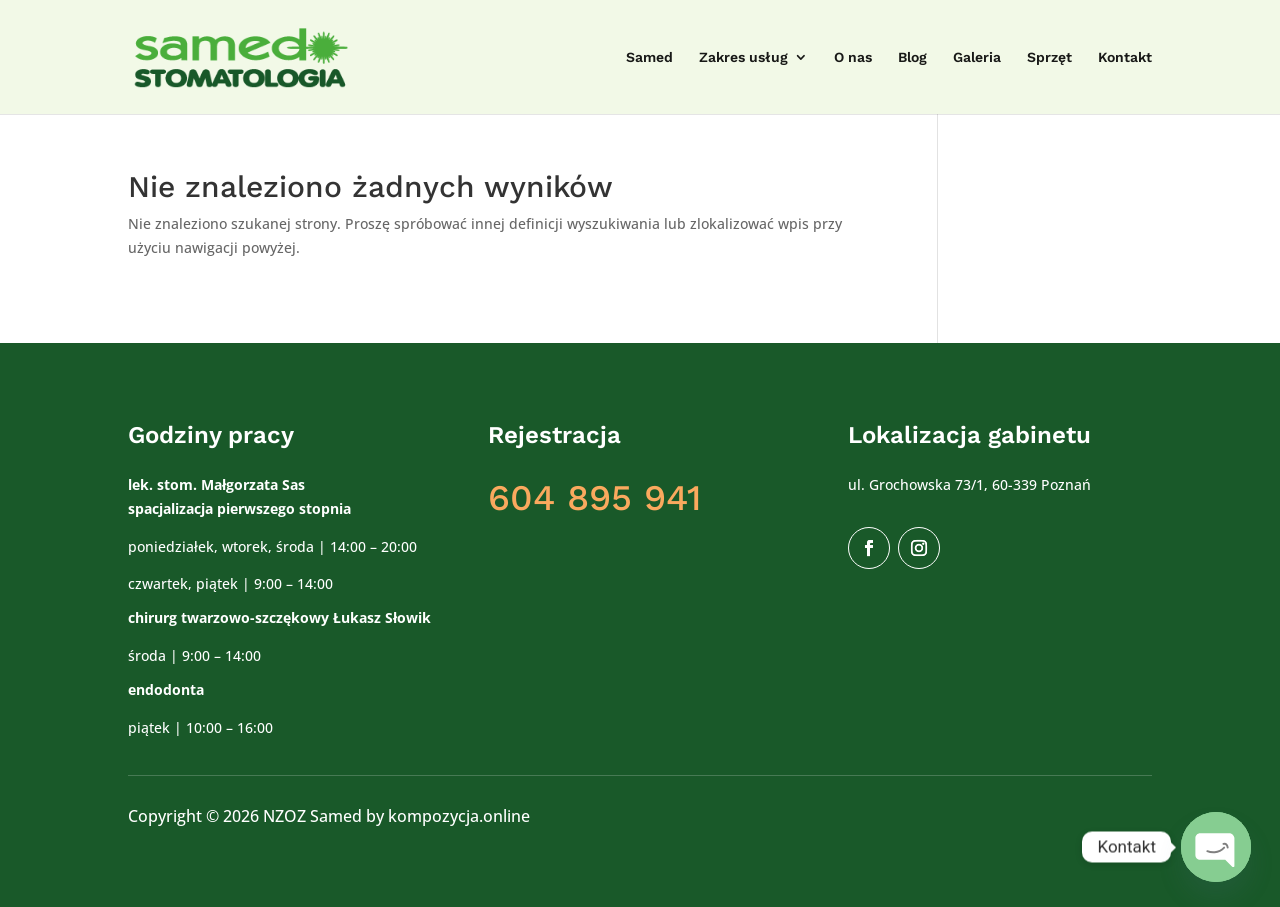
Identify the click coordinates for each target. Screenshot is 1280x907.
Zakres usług (743, 57)
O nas (853, 57)
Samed (649, 57)
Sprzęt (1049, 57)
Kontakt (1125, 57)
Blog (912, 57)
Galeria (977, 57)
